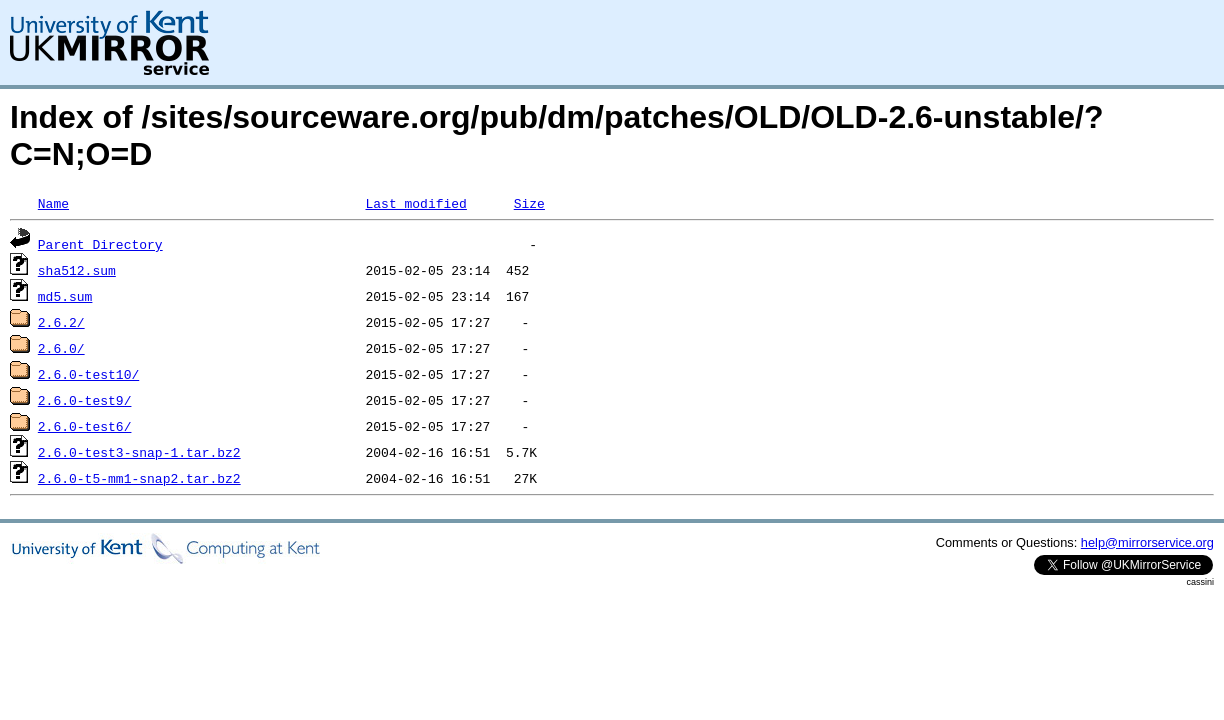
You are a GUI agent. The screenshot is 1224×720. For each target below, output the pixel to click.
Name (53, 203)
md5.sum (65, 296)
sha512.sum (77, 270)
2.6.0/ (61, 348)
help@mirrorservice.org (1147, 542)
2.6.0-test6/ (85, 426)
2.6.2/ (61, 322)
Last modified (415, 203)
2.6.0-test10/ (88, 374)
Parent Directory (100, 244)
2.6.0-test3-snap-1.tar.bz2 (139, 452)
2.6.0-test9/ (85, 400)
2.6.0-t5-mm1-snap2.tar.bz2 (139, 478)
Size (529, 203)
